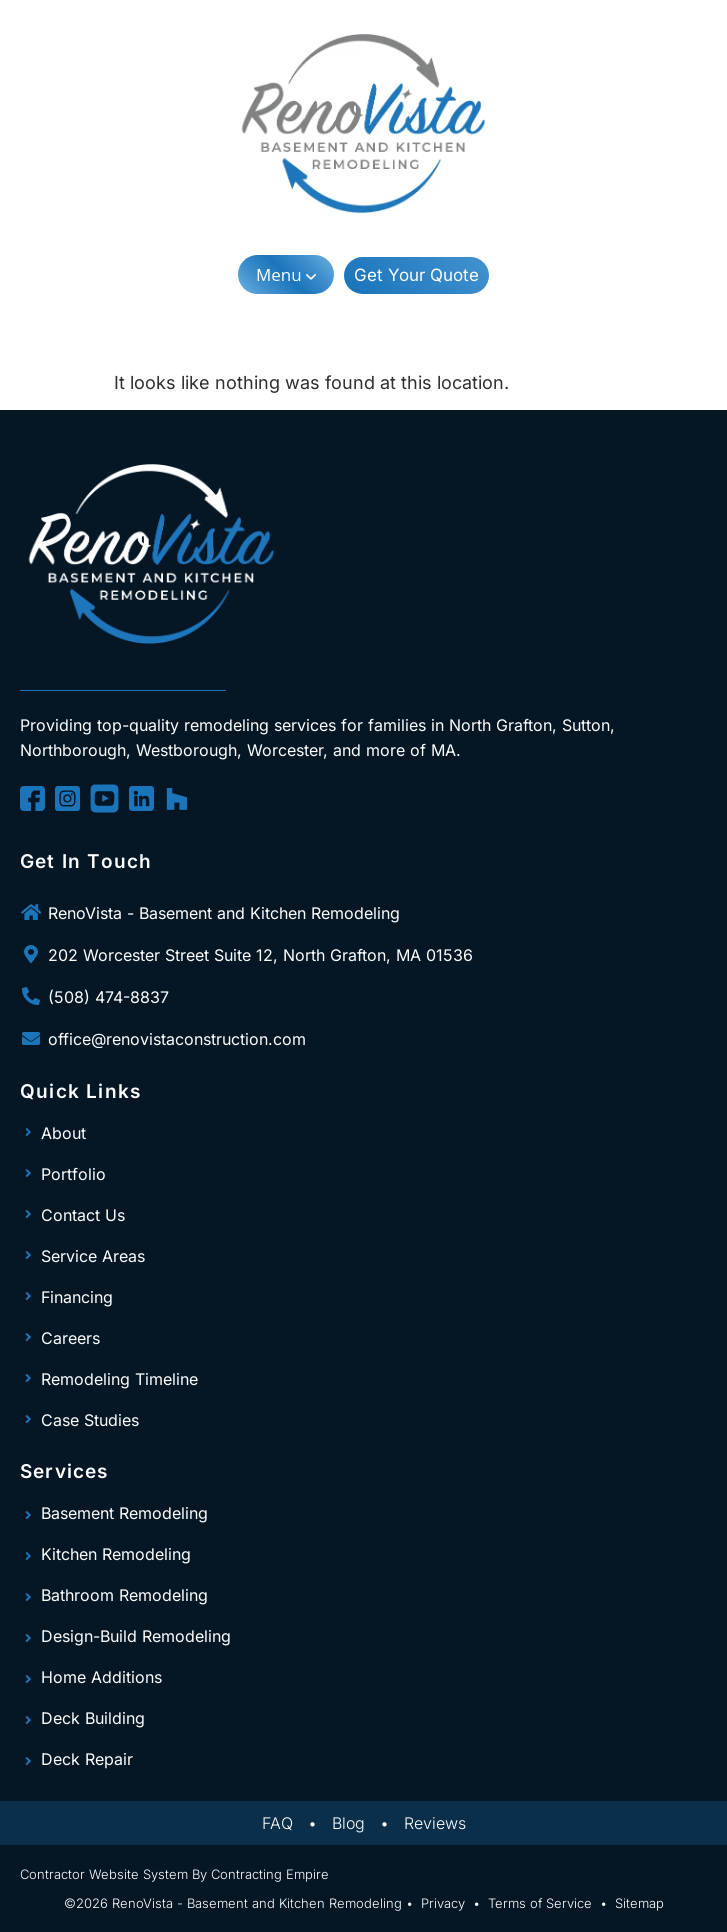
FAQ (277, 1823)
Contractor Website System (104, 1874)
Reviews (435, 1823)
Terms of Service (540, 1903)
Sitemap (639, 1903)
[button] (286, 274)
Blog (348, 1823)
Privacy (443, 1903)
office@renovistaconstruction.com (177, 1039)
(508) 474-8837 (108, 997)
